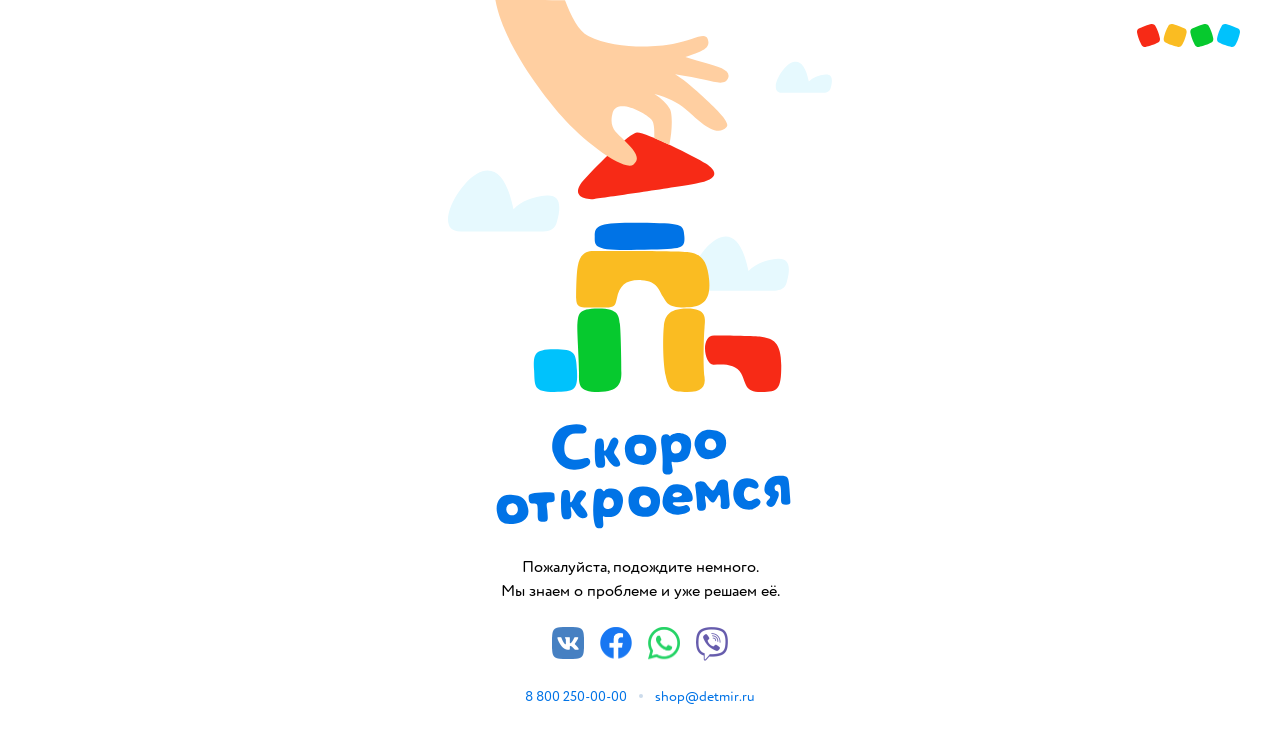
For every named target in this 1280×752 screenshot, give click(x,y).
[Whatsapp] (664, 655)
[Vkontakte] (568, 654)
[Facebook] (616, 654)
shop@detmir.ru (705, 696)
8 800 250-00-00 (576, 696)
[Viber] (712, 656)
